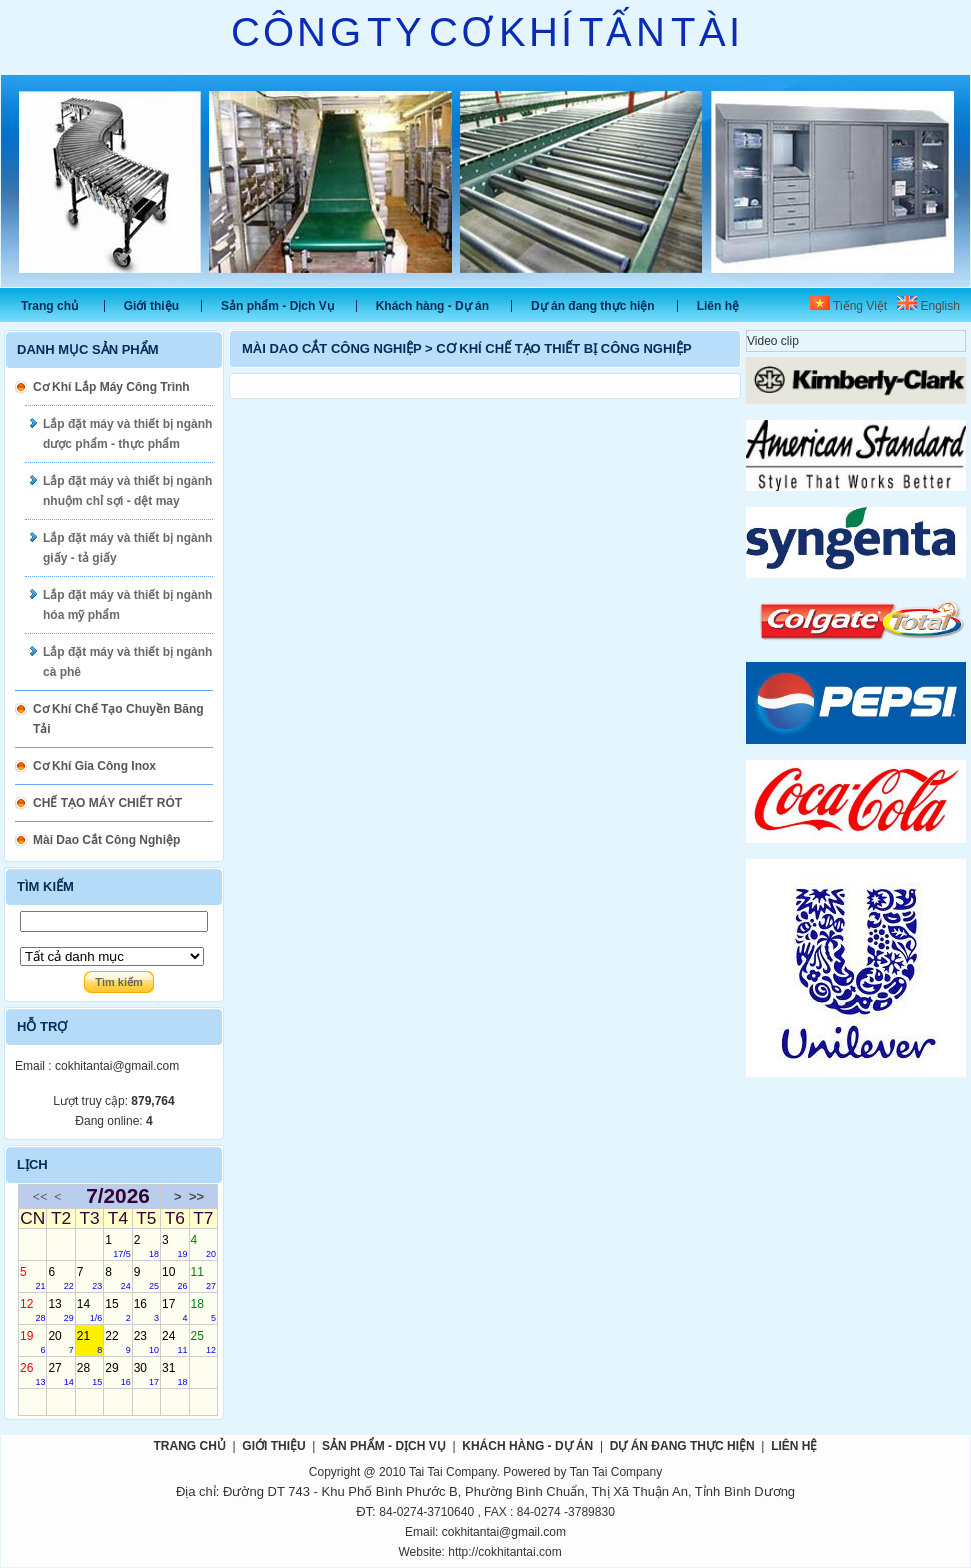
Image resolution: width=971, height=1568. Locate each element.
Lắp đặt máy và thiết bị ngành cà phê (127, 662)
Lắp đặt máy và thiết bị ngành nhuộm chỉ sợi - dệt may (127, 491)
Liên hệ (718, 306)
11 (203, 1278)
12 (32, 1310)
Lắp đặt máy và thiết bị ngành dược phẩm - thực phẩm (127, 434)
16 (146, 1310)
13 (60, 1310)
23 (146, 1342)
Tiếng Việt (848, 306)
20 (60, 1342)
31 (174, 1374)
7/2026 (118, 1196)
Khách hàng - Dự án (432, 306)
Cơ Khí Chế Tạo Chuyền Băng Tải (118, 719)
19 (32, 1342)
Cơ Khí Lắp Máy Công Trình (111, 387)
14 (89, 1310)
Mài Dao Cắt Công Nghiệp (106, 840)
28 (89, 1374)
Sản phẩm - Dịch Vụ (277, 306)
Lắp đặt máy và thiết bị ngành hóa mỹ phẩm (127, 605)
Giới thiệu (151, 306)
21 (89, 1342)
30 (146, 1374)
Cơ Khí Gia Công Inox (94, 766)
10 (174, 1278)
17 (174, 1310)
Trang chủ (49, 306)
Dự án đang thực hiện (593, 306)
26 (32, 1374)
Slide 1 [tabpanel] (485, 181)
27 (60, 1374)
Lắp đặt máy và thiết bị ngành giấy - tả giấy (127, 548)
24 (174, 1342)
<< (40, 1196)
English (928, 306)
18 (203, 1310)
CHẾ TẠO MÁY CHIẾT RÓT (107, 803)
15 (117, 1310)
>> (196, 1196)
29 (117, 1374)
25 (203, 1342)
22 (117, 1342)
